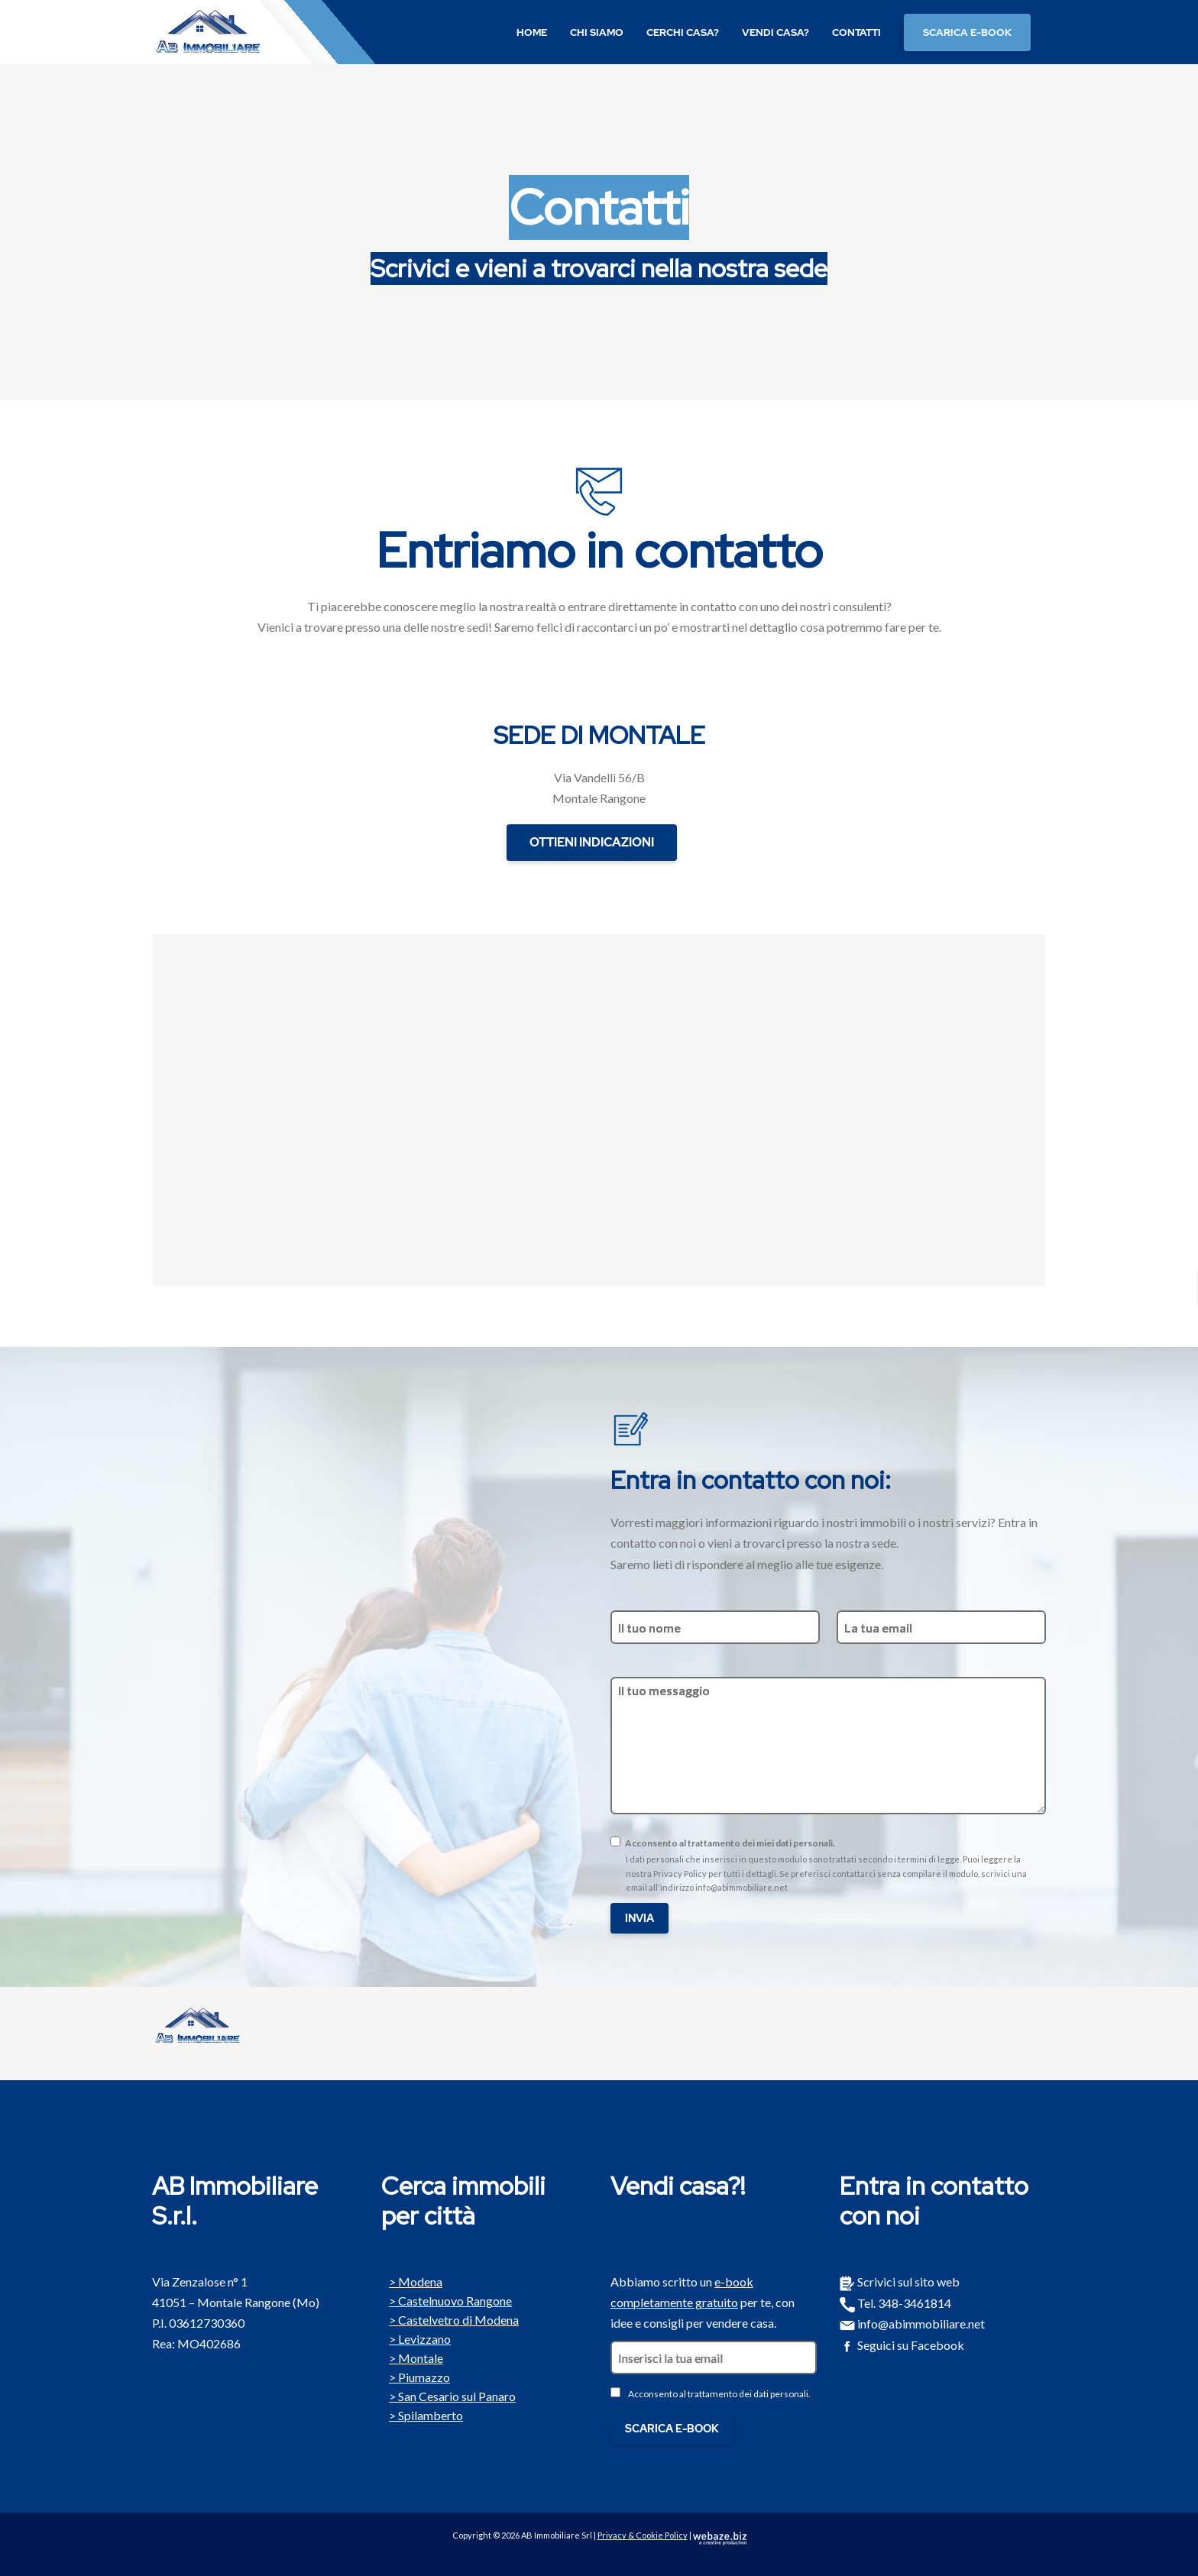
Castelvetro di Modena (450, 2318)
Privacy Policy (680, 1874)
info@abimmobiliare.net (741, 1887)
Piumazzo (415, 2376)
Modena (411, 2280)
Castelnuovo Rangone (446, 2299)
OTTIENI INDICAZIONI (591, 842)
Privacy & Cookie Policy (642, 2535)
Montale (412, 2357)
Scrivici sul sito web (900, 2281)
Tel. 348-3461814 (895, 2303)
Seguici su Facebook (902, 2345)
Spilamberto (422, 2414)
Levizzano (416, 2338)
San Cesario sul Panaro (448, 2395)
